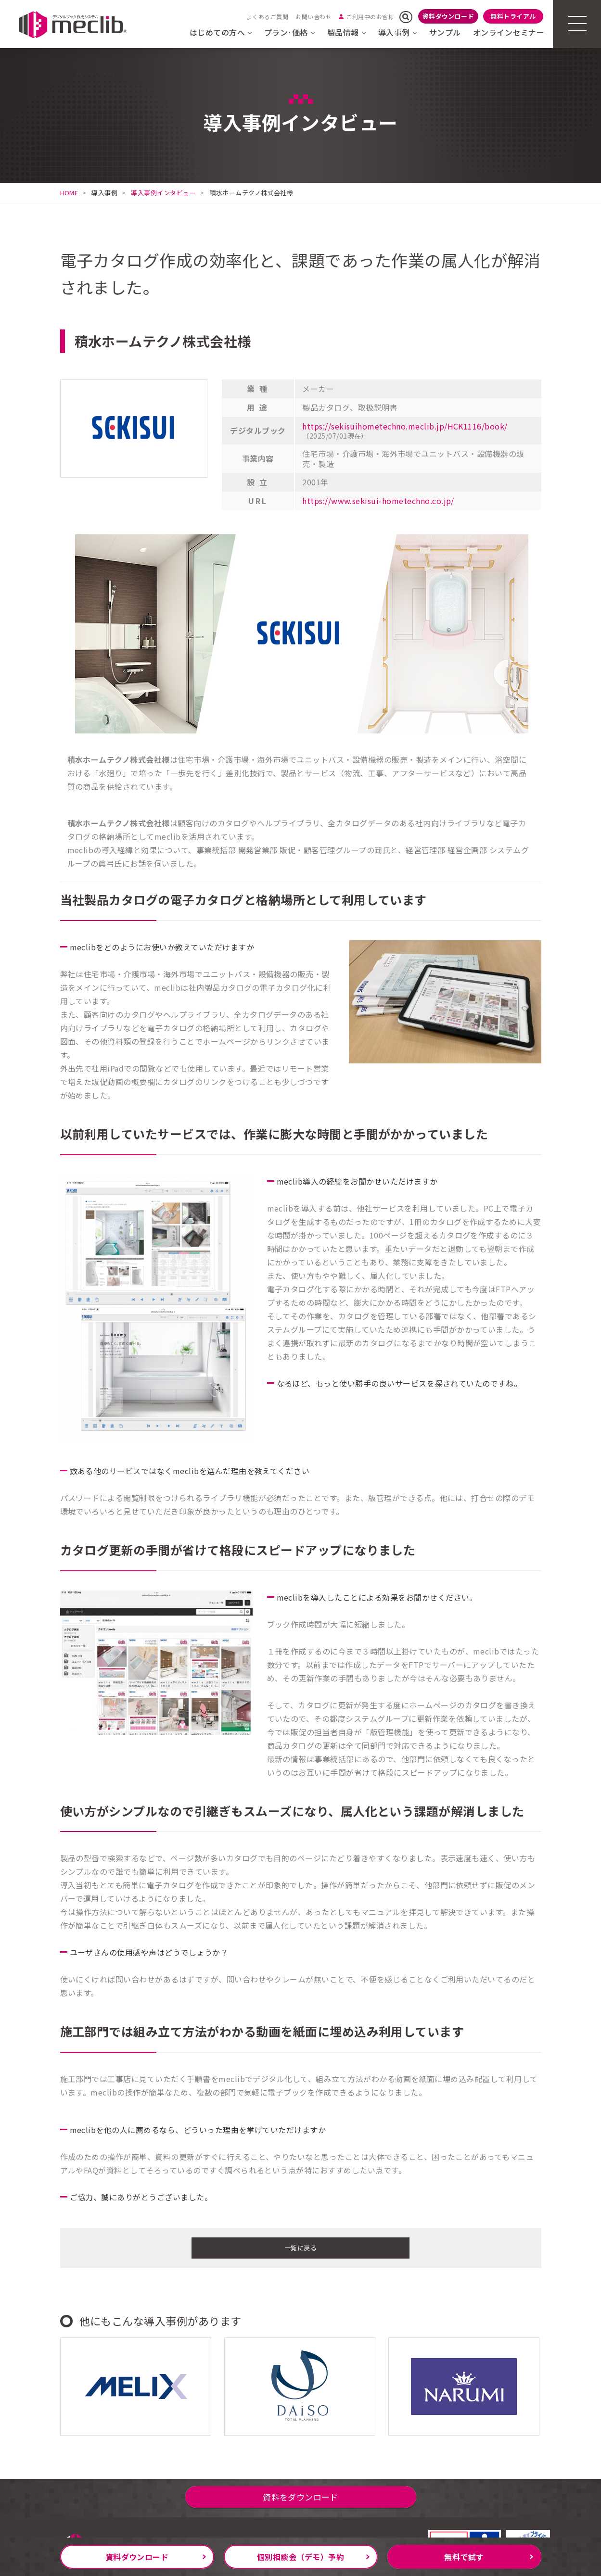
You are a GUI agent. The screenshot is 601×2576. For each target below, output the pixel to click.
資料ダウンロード (448, 16)
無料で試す (464, 2557)
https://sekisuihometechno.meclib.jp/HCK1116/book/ (405, 426)
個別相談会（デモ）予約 (300, 2557)
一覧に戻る (300, 2247)
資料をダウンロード (300, 2503)
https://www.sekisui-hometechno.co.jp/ (378, 500)
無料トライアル (513, 16)
